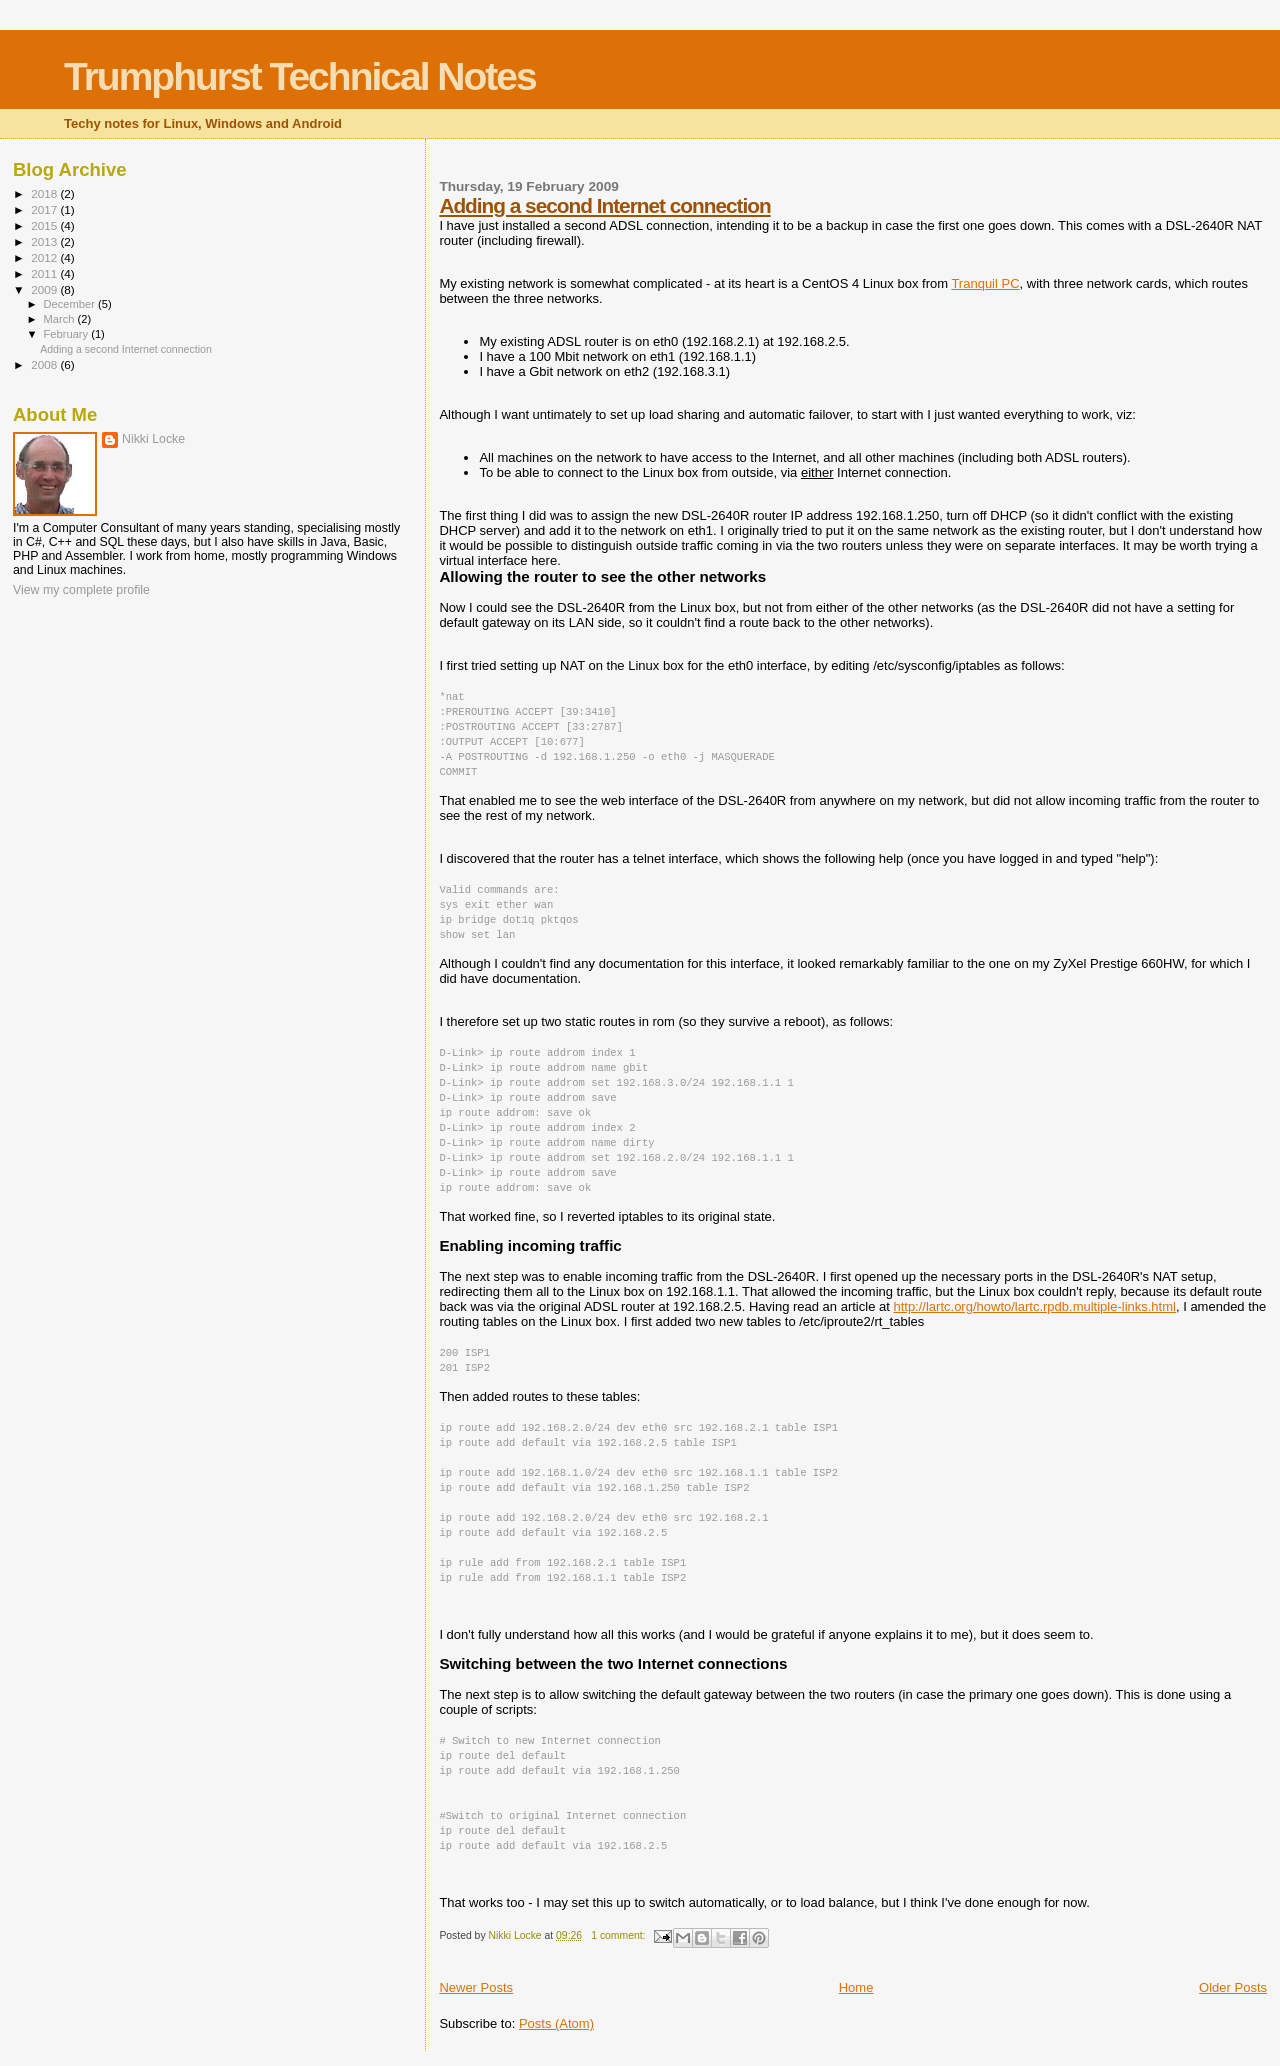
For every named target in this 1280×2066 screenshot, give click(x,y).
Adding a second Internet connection (604, 205)
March (61, 319)
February (68, 334)
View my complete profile (81, 590)
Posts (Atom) (556, 2023)
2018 (45, 193)
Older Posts (1233, 1987)
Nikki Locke (153, 439)
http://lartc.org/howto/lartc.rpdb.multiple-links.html (1034, 1306)
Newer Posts (476, 1987)
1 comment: (619, 1935)
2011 (45, 273)
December (71, 304)
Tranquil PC (985, 283)
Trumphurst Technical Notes (300, 76)
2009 (45, 289)
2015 (45, 225)
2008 (45, 364)
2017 (45, 209)
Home (856, 1987)
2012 (45, 257)
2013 (45, 241)
